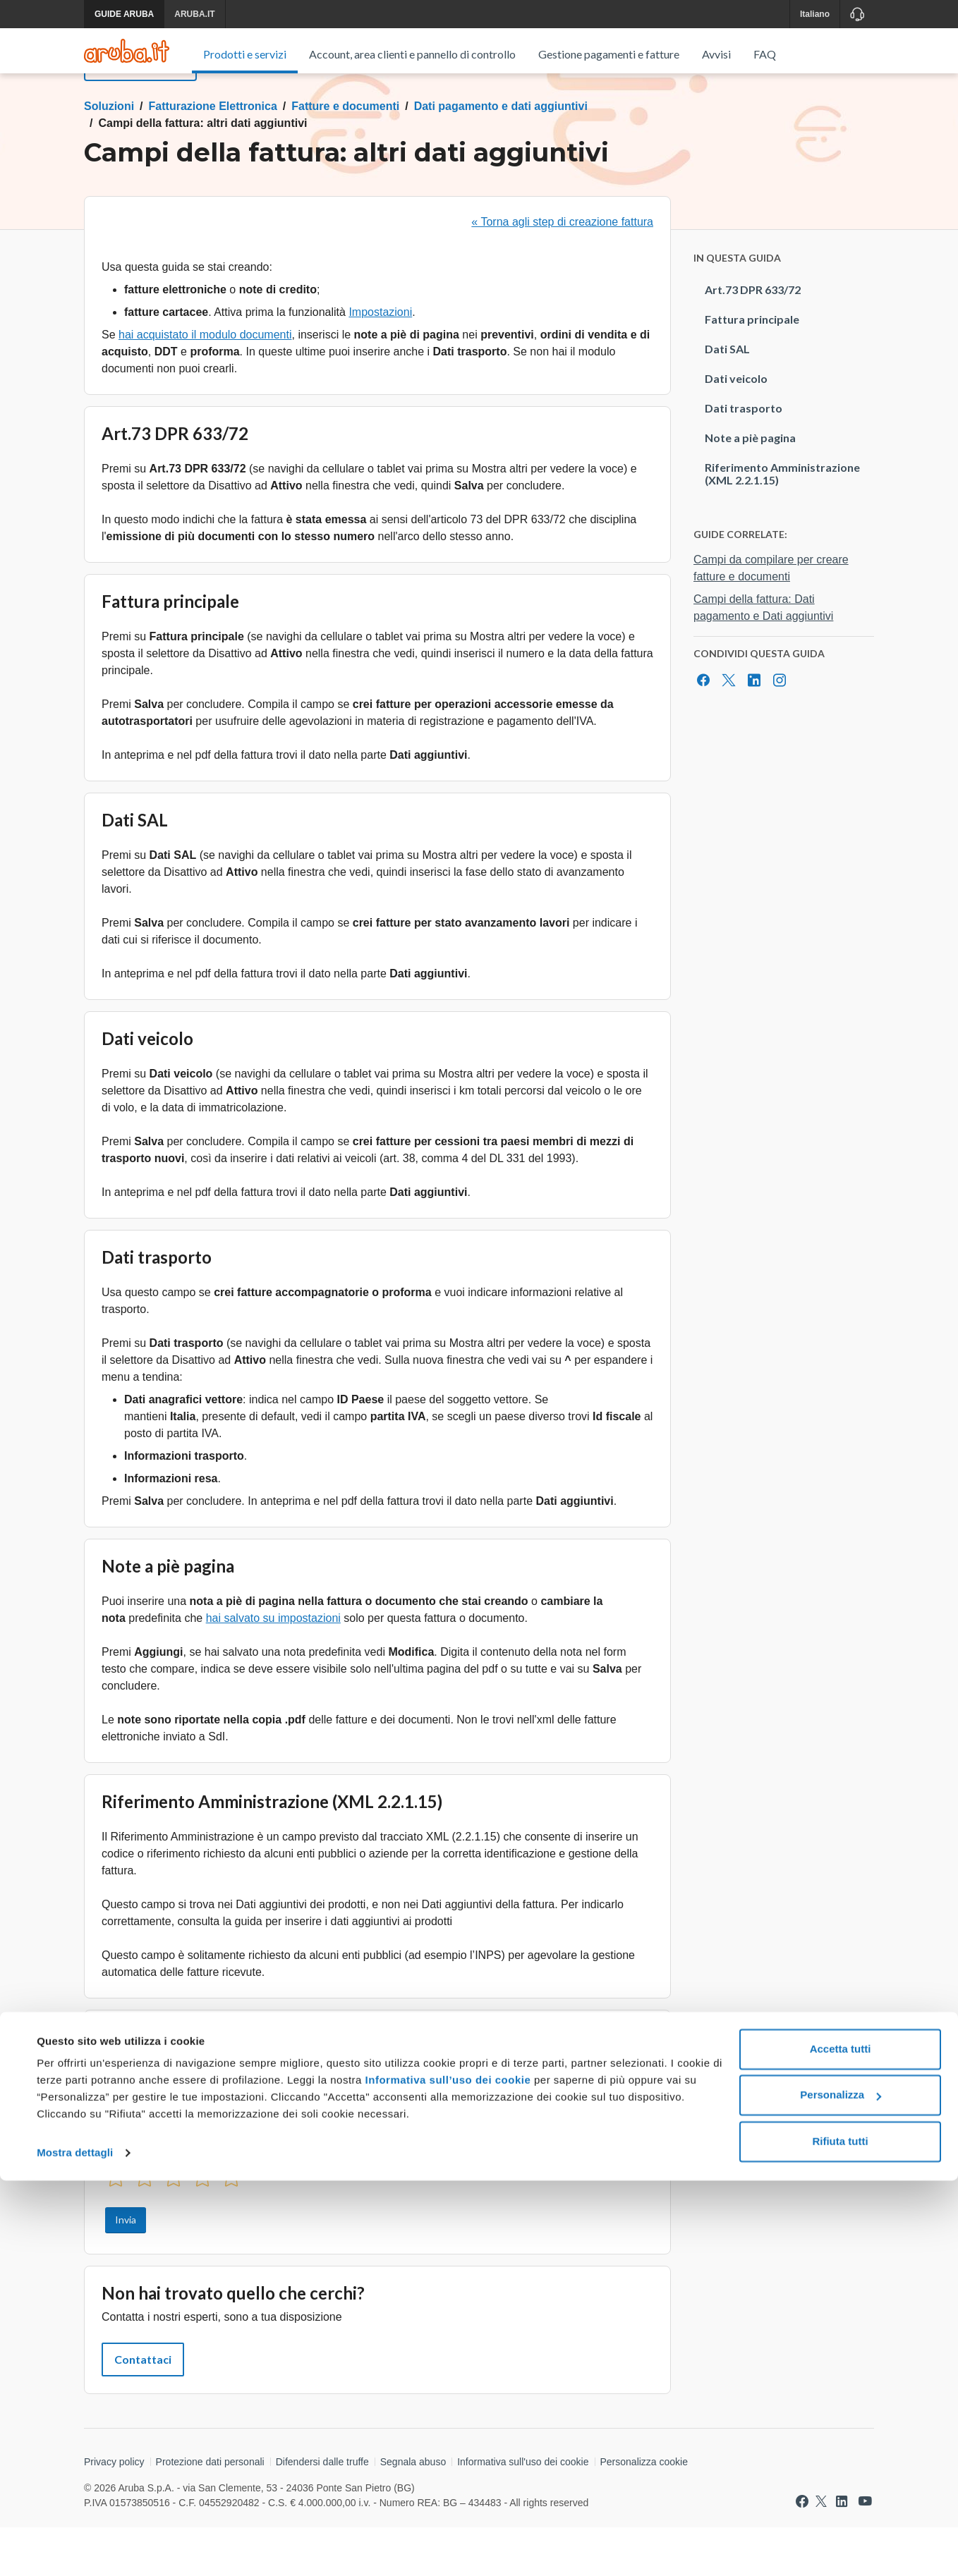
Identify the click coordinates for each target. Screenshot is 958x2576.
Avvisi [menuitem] (716, 54)
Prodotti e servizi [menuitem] (244, 54)
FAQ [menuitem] (764, 54)
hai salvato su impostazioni (273, 1667)
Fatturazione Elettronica (213, 155)
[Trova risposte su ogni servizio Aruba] (126, 51)
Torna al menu (140, 114)
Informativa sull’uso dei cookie (446, 2476)
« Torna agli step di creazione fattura (562, 270)
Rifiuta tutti (840, 2537)
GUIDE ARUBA (124, 14)
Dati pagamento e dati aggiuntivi (501, 155)
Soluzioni (109, 155)
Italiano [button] (815, 14)
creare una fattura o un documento (438, 2098)
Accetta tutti (840, 2444)
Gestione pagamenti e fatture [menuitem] (608, 54)
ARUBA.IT (194, 14)
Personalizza (840, 2490)
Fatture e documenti (345, 155)
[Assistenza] (856, 14)
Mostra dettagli (75, 2548)
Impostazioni (380, 361)
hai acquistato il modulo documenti (205, 383)
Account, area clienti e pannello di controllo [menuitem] (412, 54)
